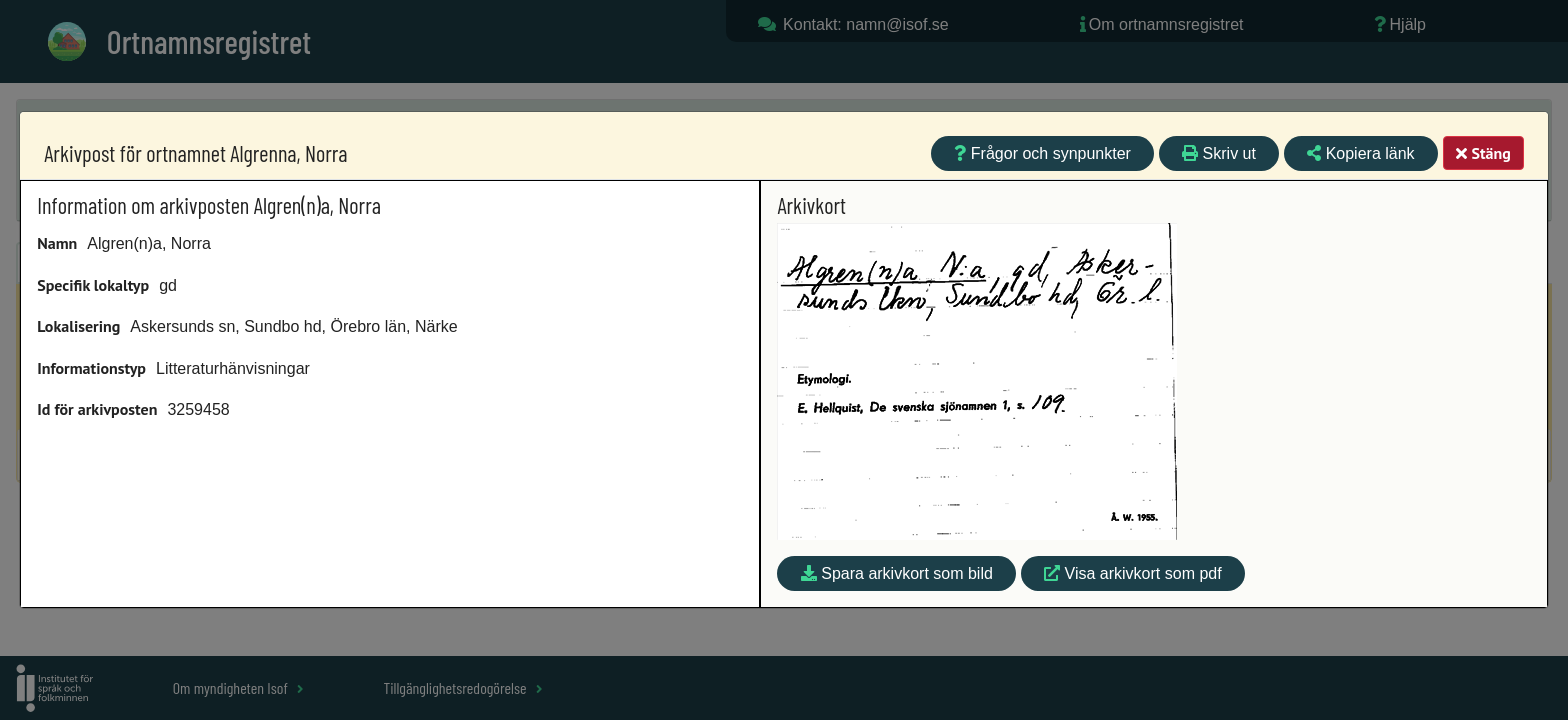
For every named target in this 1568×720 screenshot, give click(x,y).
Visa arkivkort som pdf (1133, 573)
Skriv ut (1219, 153)
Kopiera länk (1360, 153)
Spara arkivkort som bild (897, 573)
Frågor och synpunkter (1042, 153)
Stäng (1483, 153)
